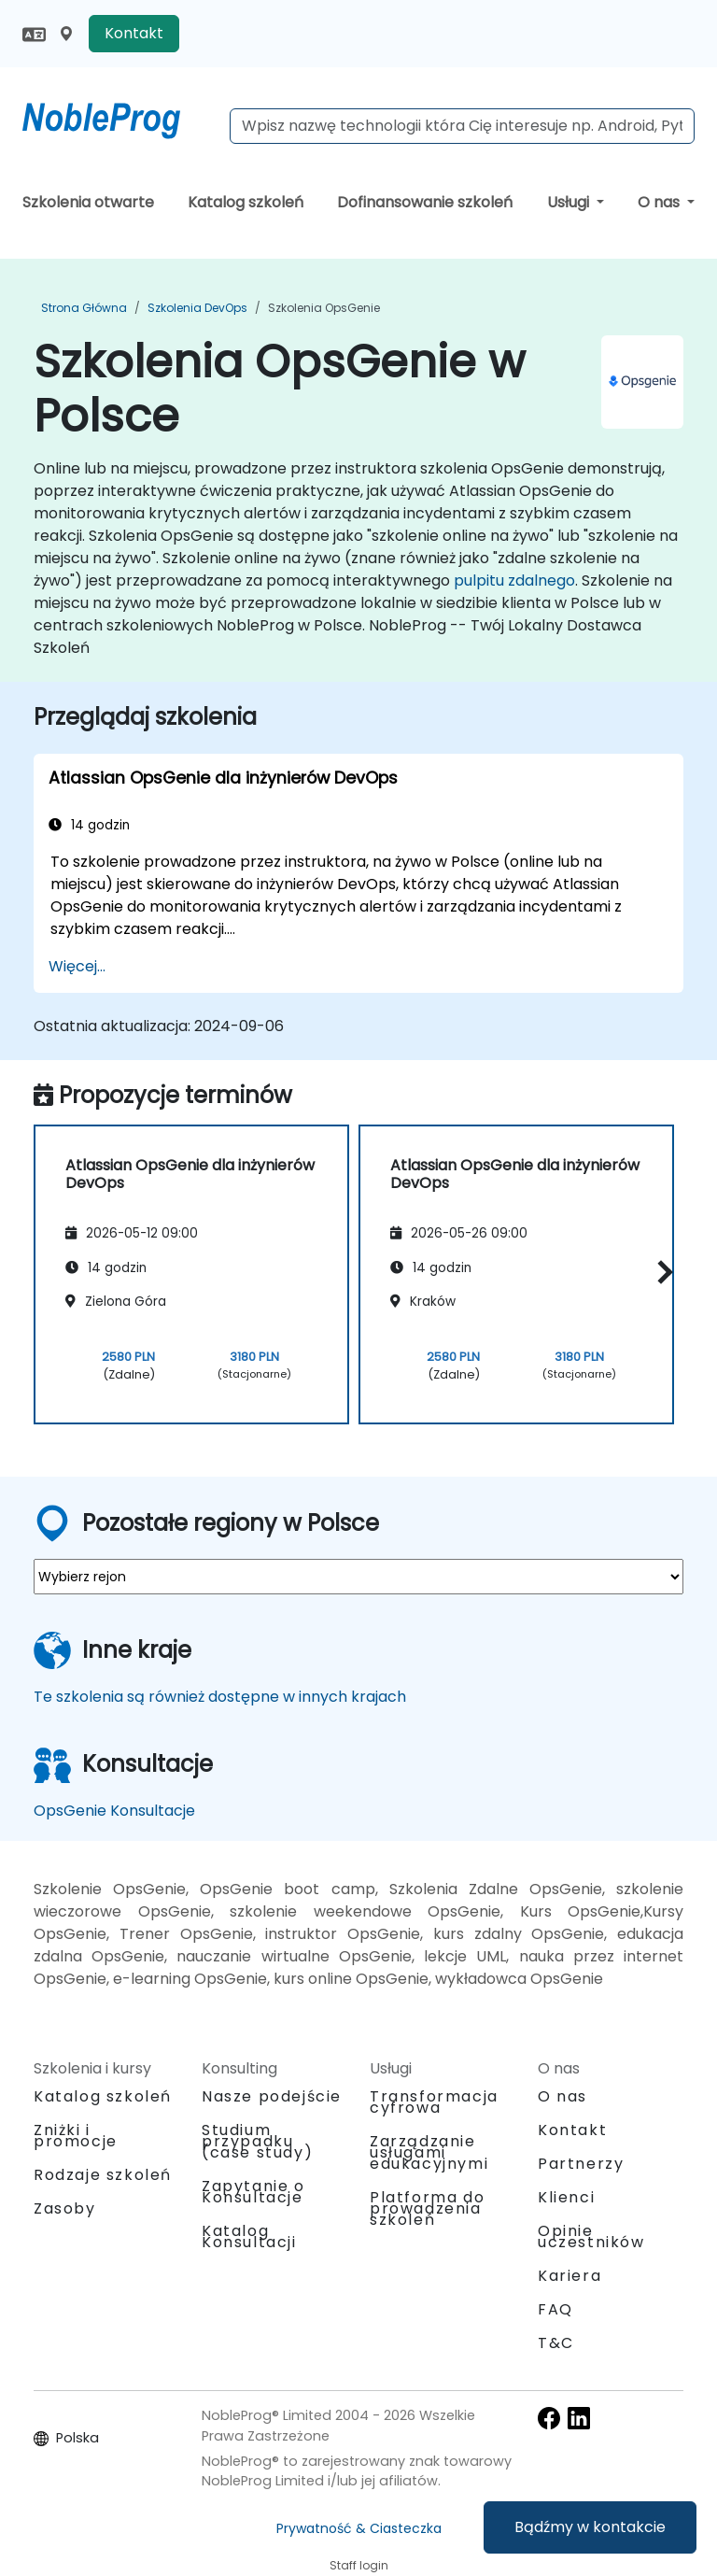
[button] (660, 1271)
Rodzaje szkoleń (103, 2175)
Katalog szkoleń (245, 202)
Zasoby (65, 2208)
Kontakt (134, 33)
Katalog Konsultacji (249, 2236)
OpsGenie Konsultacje (114, 1810)
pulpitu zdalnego (514, 580)
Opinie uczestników (591, 2236)
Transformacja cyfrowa (434, 2102)
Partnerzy (581, 2163)
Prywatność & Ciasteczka (359, 2528)
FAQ (555, 2309)
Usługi (570, 202)
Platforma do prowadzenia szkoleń (427, 2208)
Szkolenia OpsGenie (324, 308)
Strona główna (84, 308)
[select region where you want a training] (358, 1576)
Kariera (569, 2275)
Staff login (359, 2565)
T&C (556, 2343)
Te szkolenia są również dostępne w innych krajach (220, 1696)
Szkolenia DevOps (197, 308)
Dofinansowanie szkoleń (425, 202)
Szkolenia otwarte (88, 202)
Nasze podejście (272, 2096)
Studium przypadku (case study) (257, 2141)
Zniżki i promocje (76, 2135)
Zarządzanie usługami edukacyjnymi (429, 2152)
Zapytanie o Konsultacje (253, 2192)
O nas (660, 202)
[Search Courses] (462, 126)
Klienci (566, 2197)
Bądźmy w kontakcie (590, 2527)
